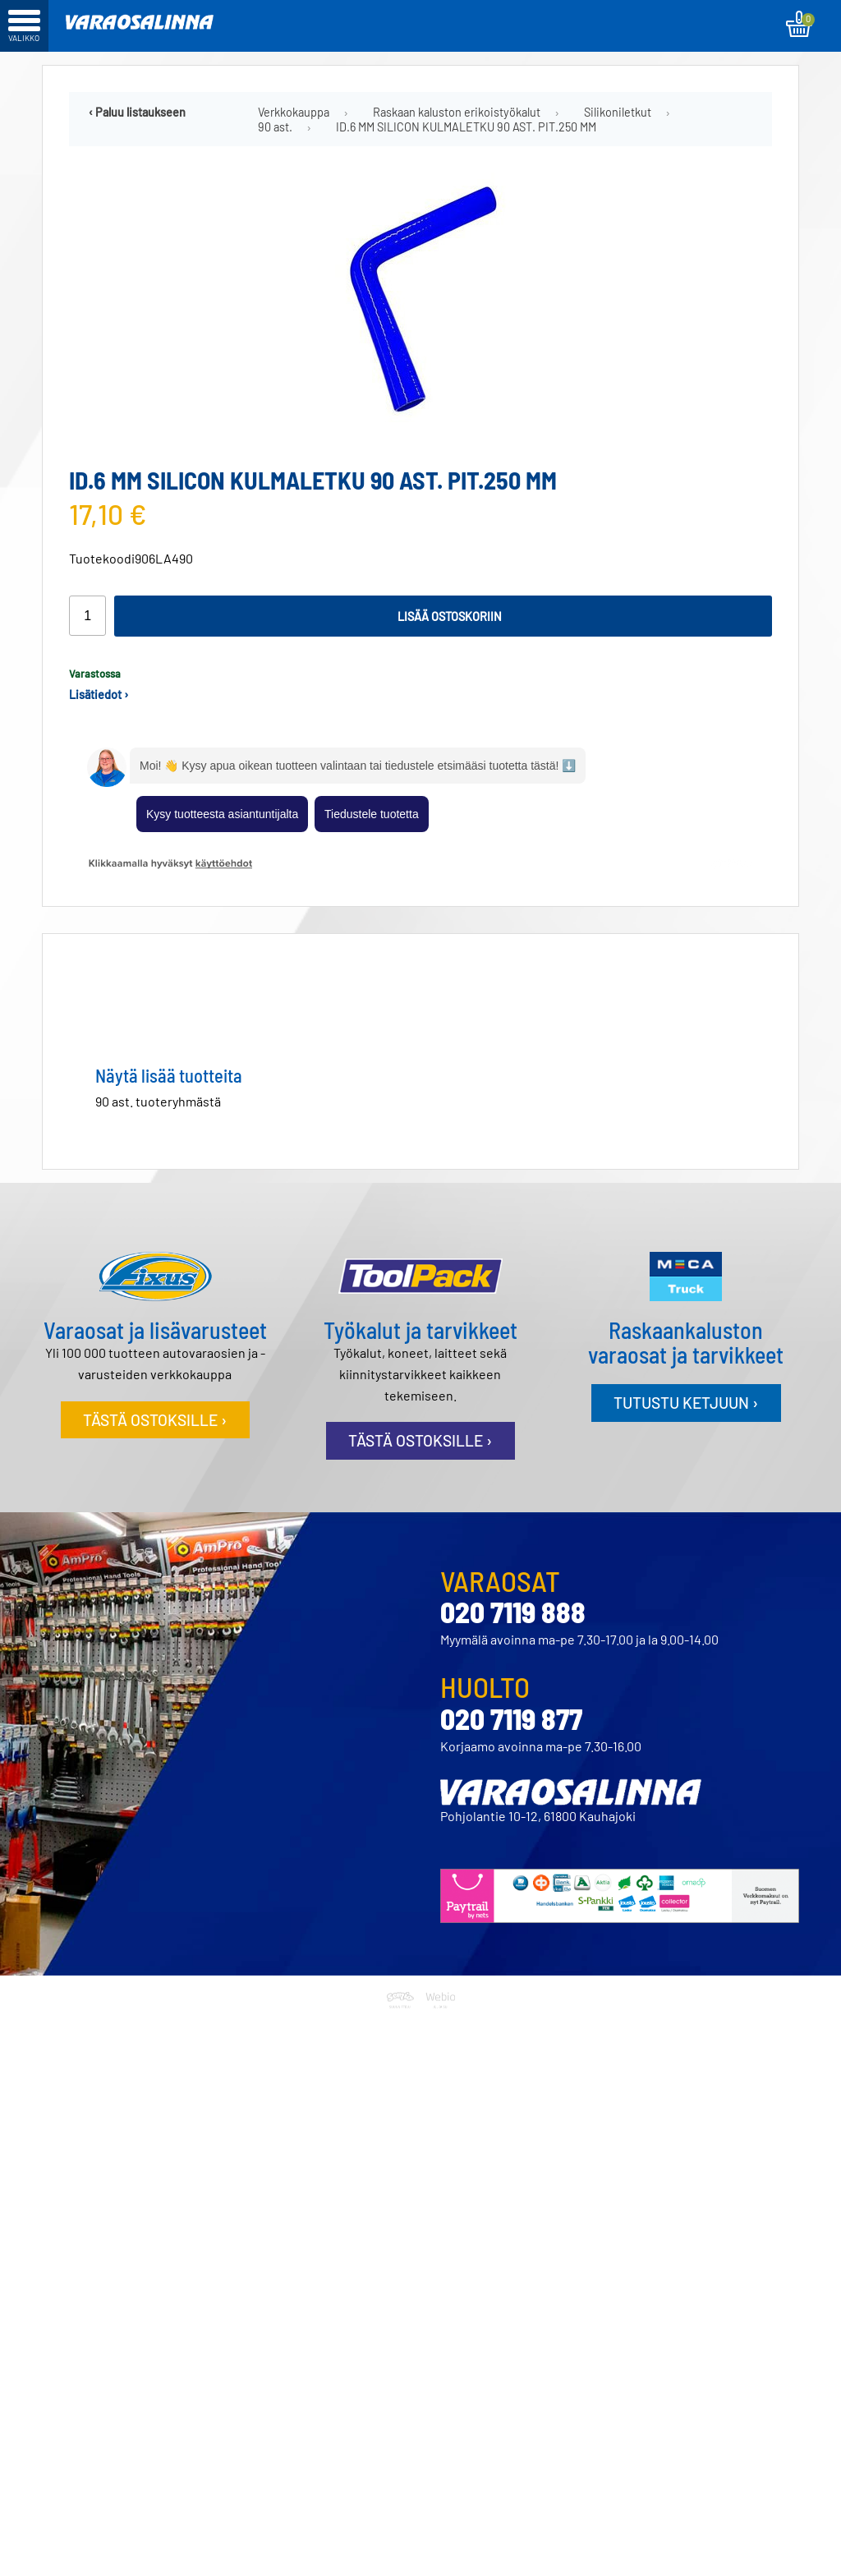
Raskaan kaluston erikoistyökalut (456, 112)
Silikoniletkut (617, 112)
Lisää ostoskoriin (450, 616)
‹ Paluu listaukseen (137, 112)
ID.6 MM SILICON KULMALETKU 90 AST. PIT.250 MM (466, 127)
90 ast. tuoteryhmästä (158, 1101)
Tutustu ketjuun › (686, 1402)
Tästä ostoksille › (155, 1419)
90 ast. (275, 127)
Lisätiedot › (99, 695)
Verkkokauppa (293, 112)
